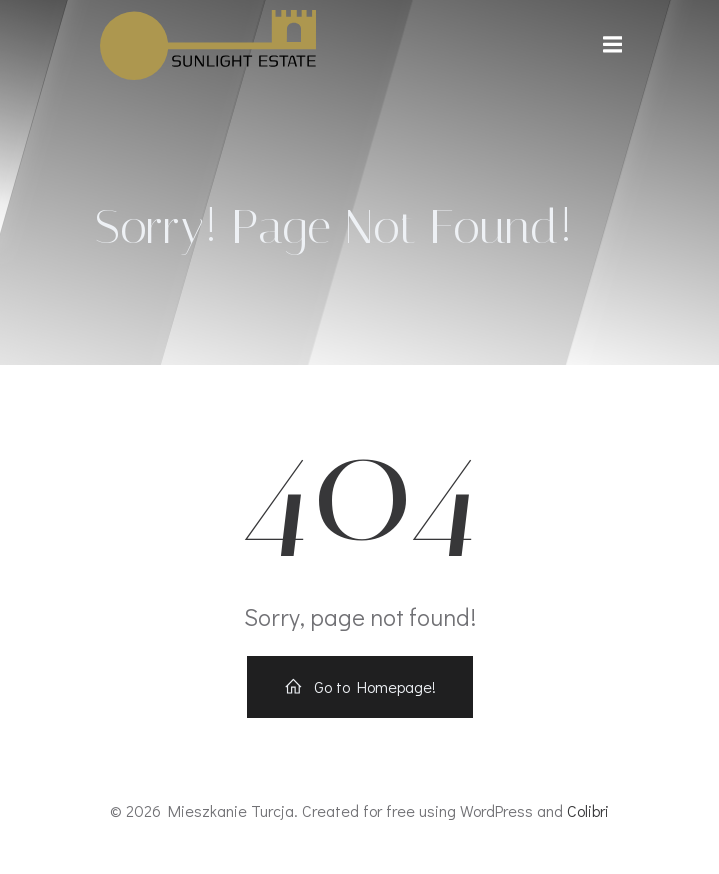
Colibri (588, 810)
